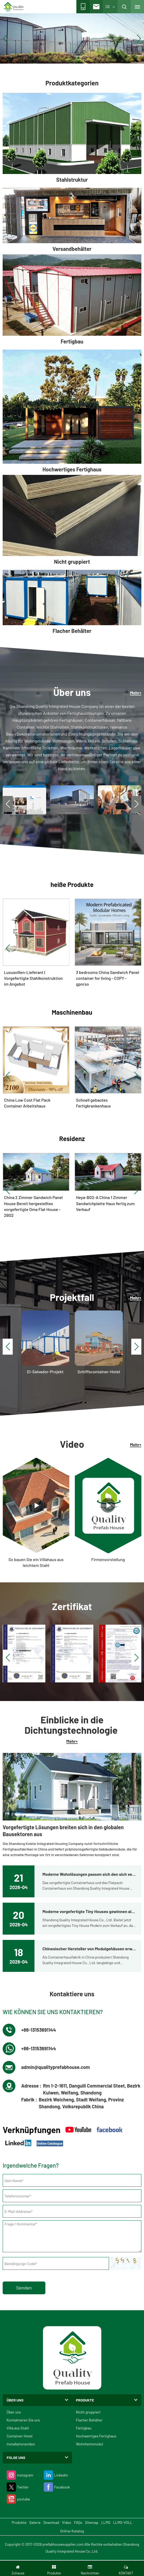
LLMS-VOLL (122, 2522)
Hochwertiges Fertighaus (96, 2436)
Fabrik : (29, 2099)
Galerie (34, 2522)
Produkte (19, 2522)
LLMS (105, 2522)
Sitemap (91, 2522)
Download (51, 2522)
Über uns (14, 2412)
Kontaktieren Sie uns (23, 2420)
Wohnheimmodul (89, 2444)
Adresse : (31, 2086)
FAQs (78, 2522)
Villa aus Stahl (18, 2428)
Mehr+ (135, 693)
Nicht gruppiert (88, 2412)
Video (66, 2522)
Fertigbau (84, 2428)
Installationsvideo (21, 2444)
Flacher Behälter (89, 2420)
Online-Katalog (72, 2531)
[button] (66, 58)
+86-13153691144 (38, 2030)
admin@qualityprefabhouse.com (55, 2067)
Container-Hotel (19, 2436)
